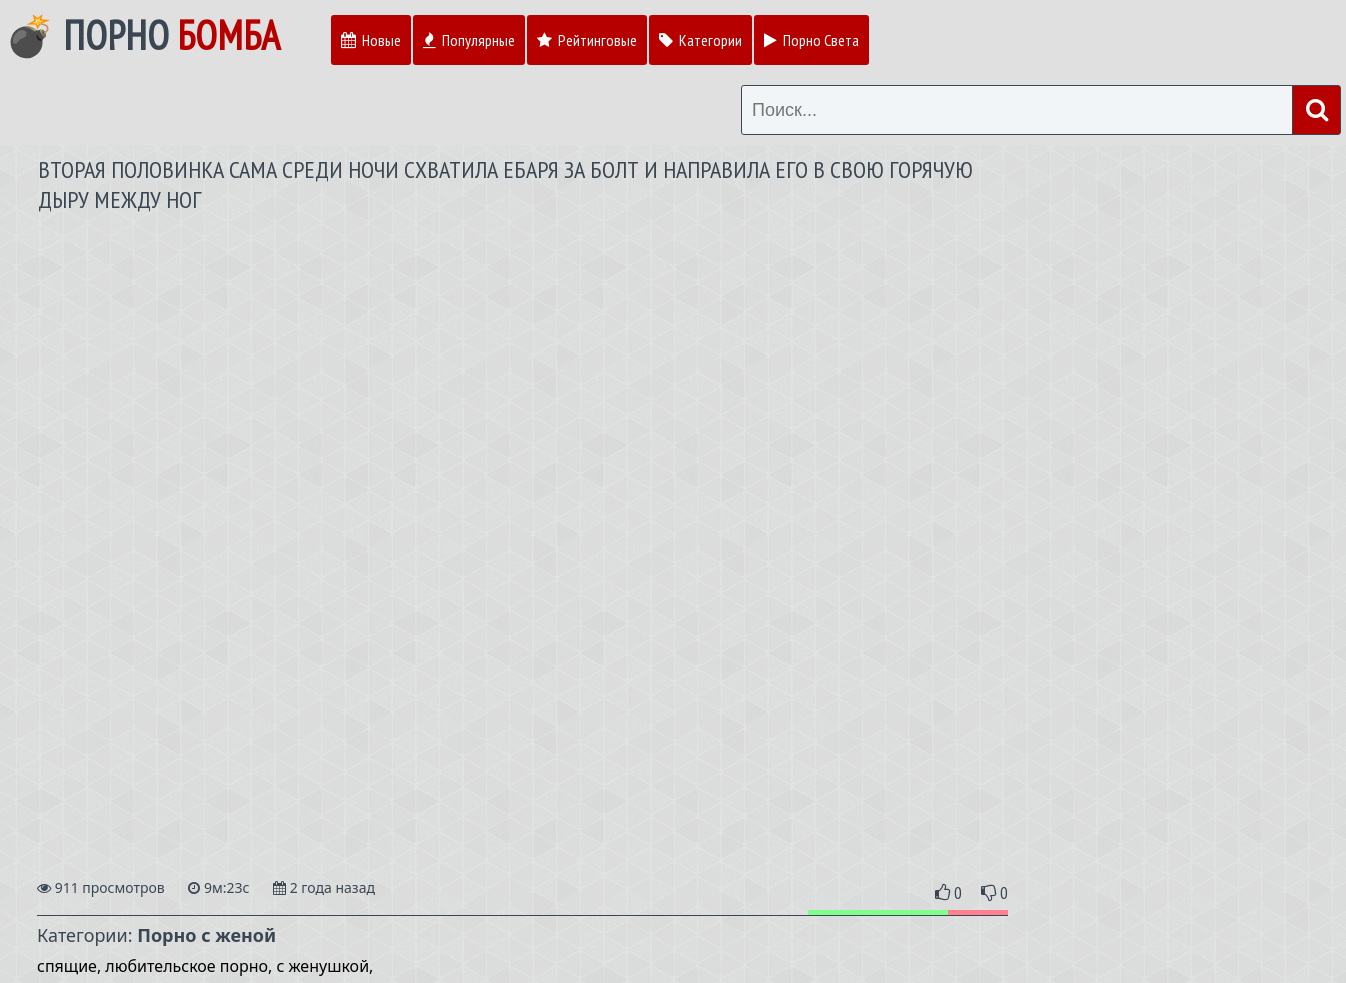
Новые (371, 40)
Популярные (469, 40)
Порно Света (811, 40)
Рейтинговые (587, 40)
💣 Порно (142, 35)
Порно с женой (206, 935)
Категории (700, 40)
